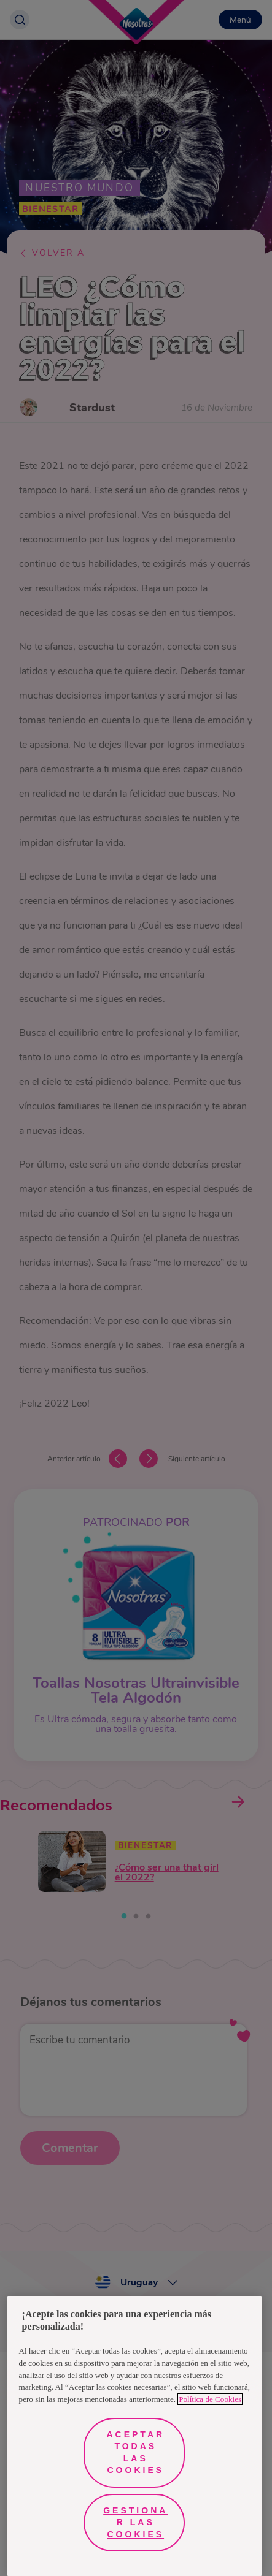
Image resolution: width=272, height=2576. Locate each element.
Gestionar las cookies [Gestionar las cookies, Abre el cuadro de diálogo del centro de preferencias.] (135, 2522)
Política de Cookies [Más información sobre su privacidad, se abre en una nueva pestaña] (210, 2399)
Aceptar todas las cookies (135, 2452)
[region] (134, 2436)
